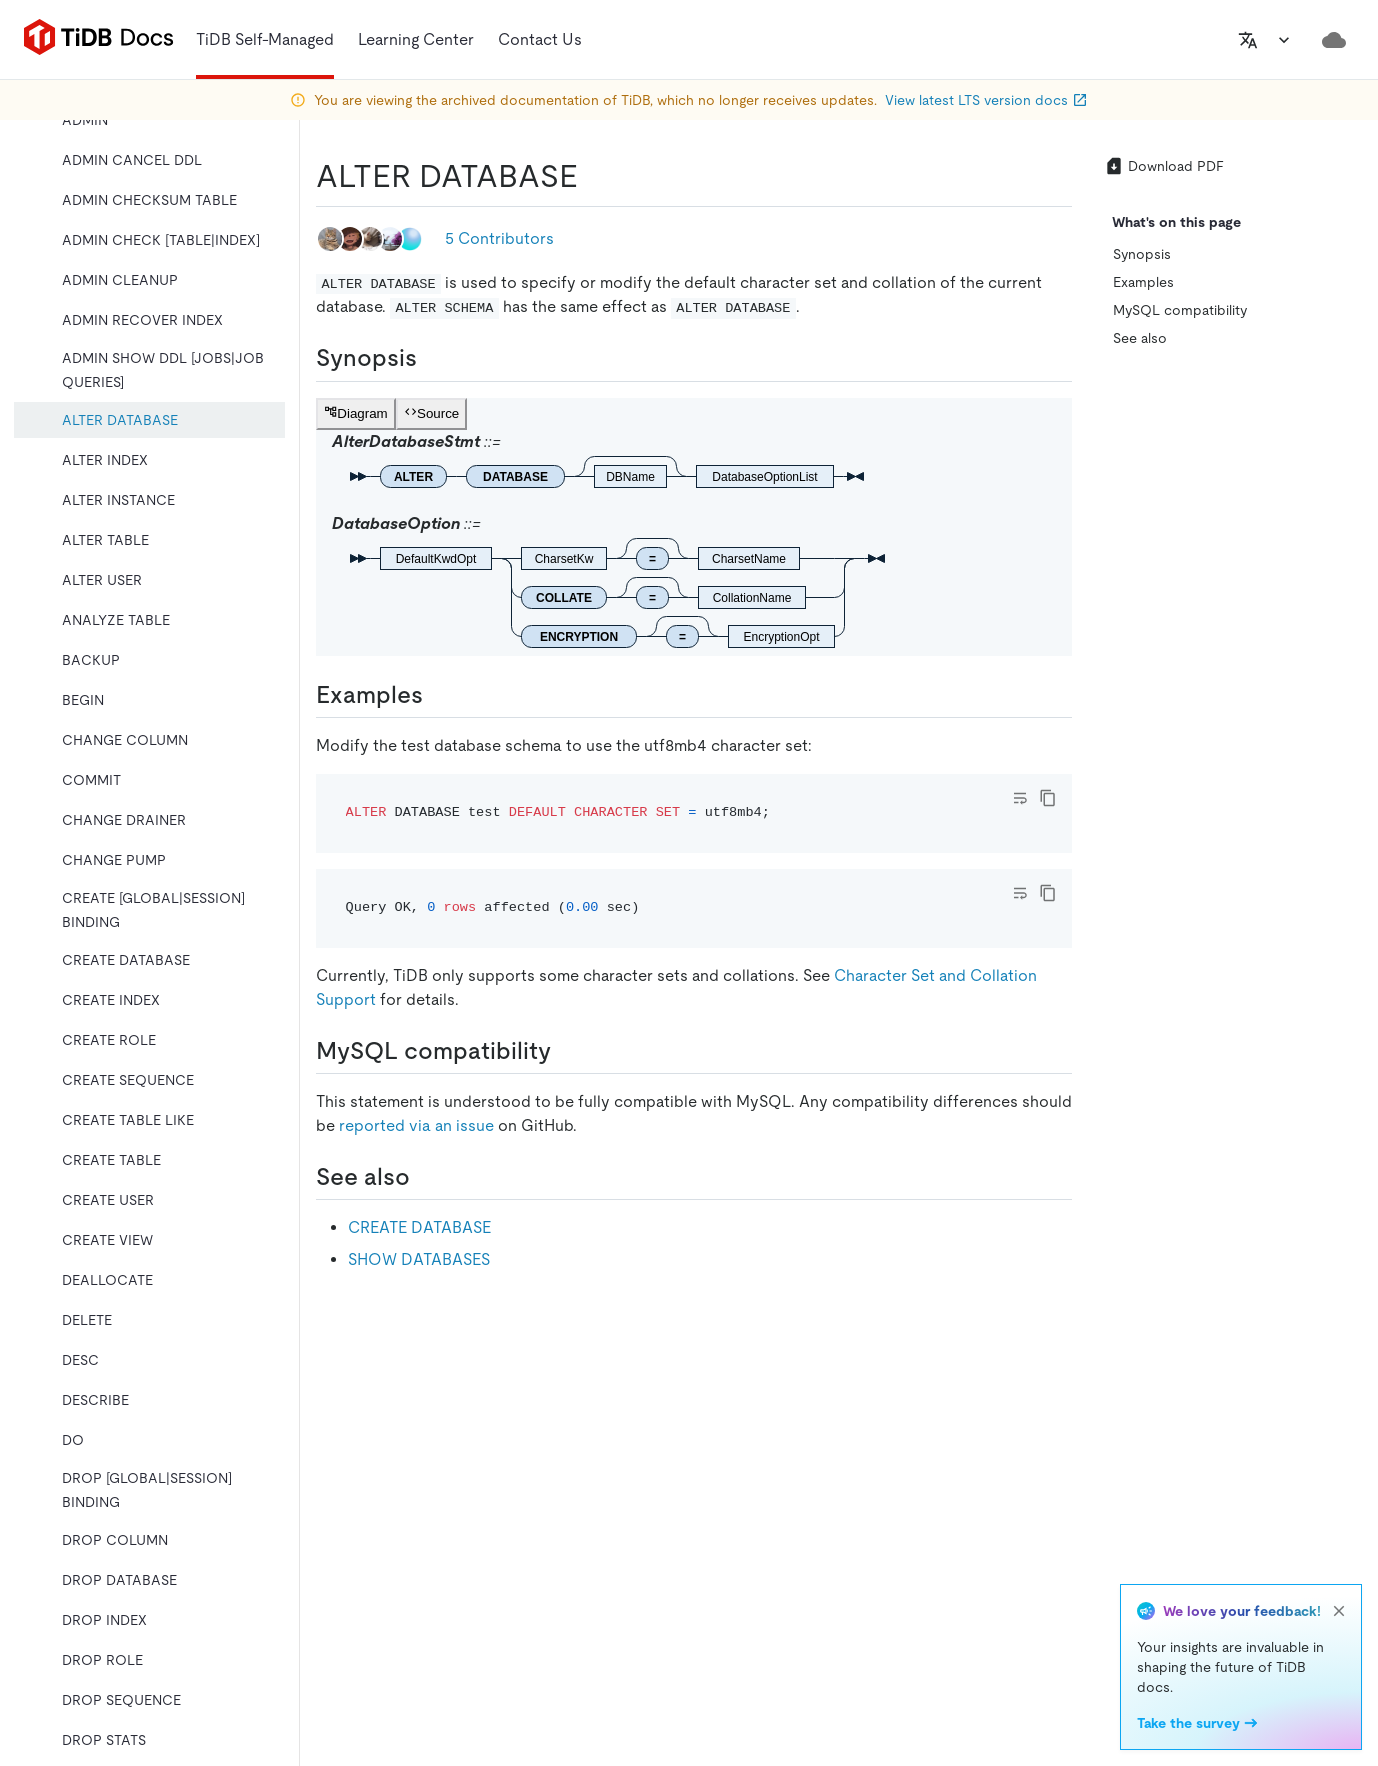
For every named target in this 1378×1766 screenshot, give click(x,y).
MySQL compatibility (1180, 310)
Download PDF (1164, 166)
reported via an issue (416, 1125)
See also (1140, 338)
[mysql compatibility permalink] (567, 1051)
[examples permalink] (439, 695)
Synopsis (1142, 254)
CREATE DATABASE (419, 1227)
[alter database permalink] (594, 176)
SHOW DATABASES (419, 1259)
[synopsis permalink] (433, 358)
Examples (1143, 282)
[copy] (1048, 798)
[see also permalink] (426, 1177)
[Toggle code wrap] (1020, 798)
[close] (1339, 1611)
